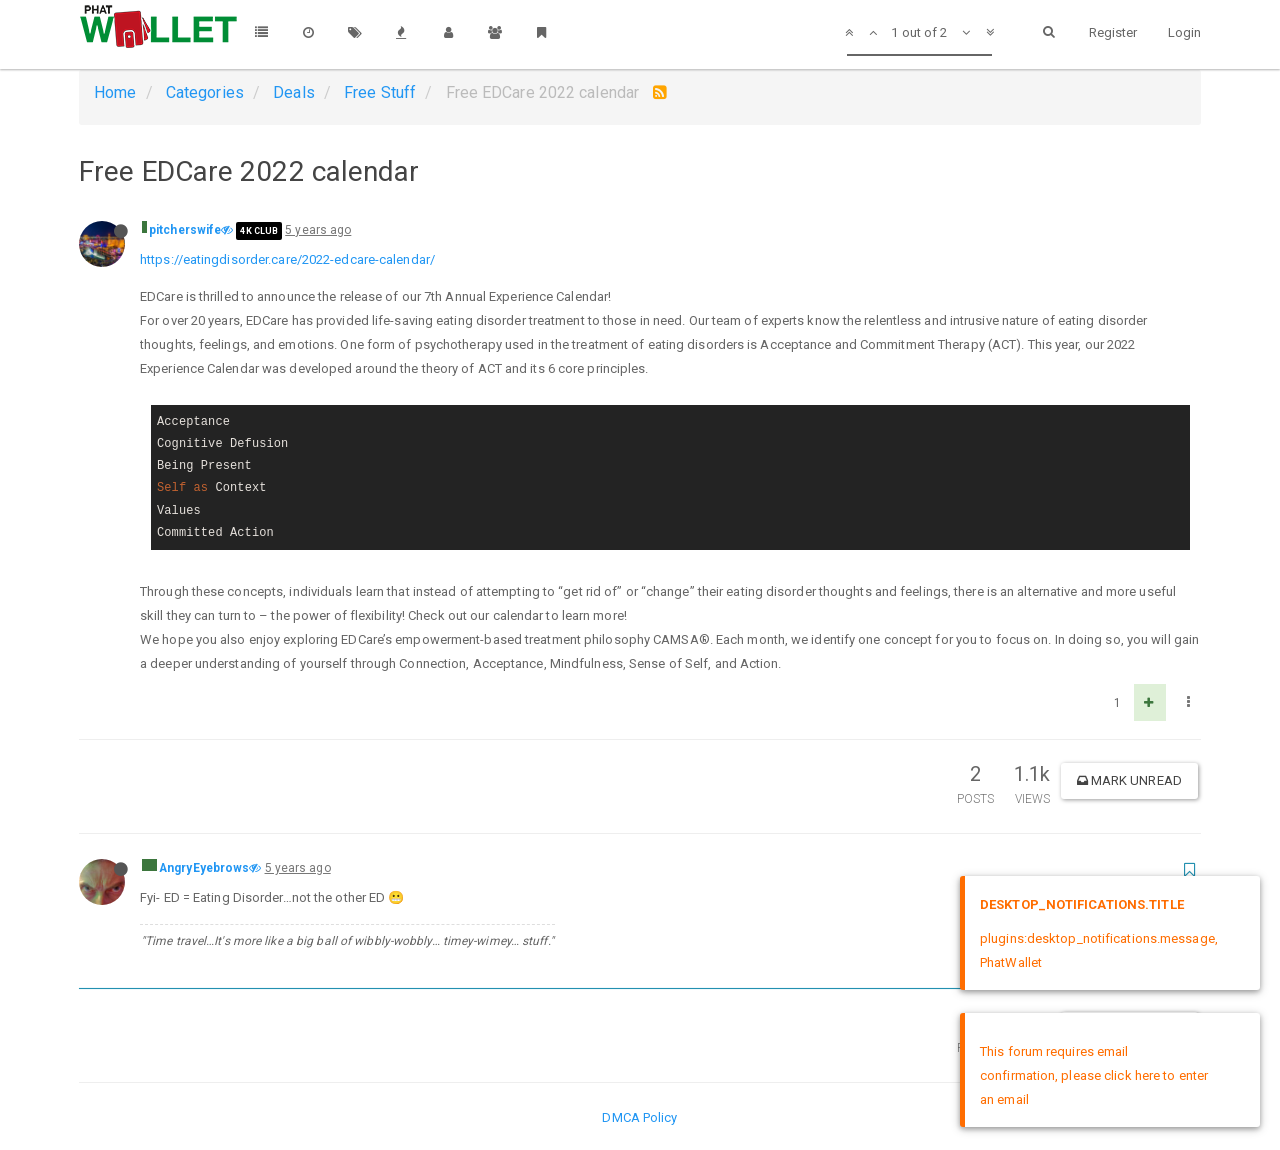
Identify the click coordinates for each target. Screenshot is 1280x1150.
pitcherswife (185, 230)
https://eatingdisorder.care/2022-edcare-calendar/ (287, 259)
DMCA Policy (639, 1117)
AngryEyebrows (204, 868)
